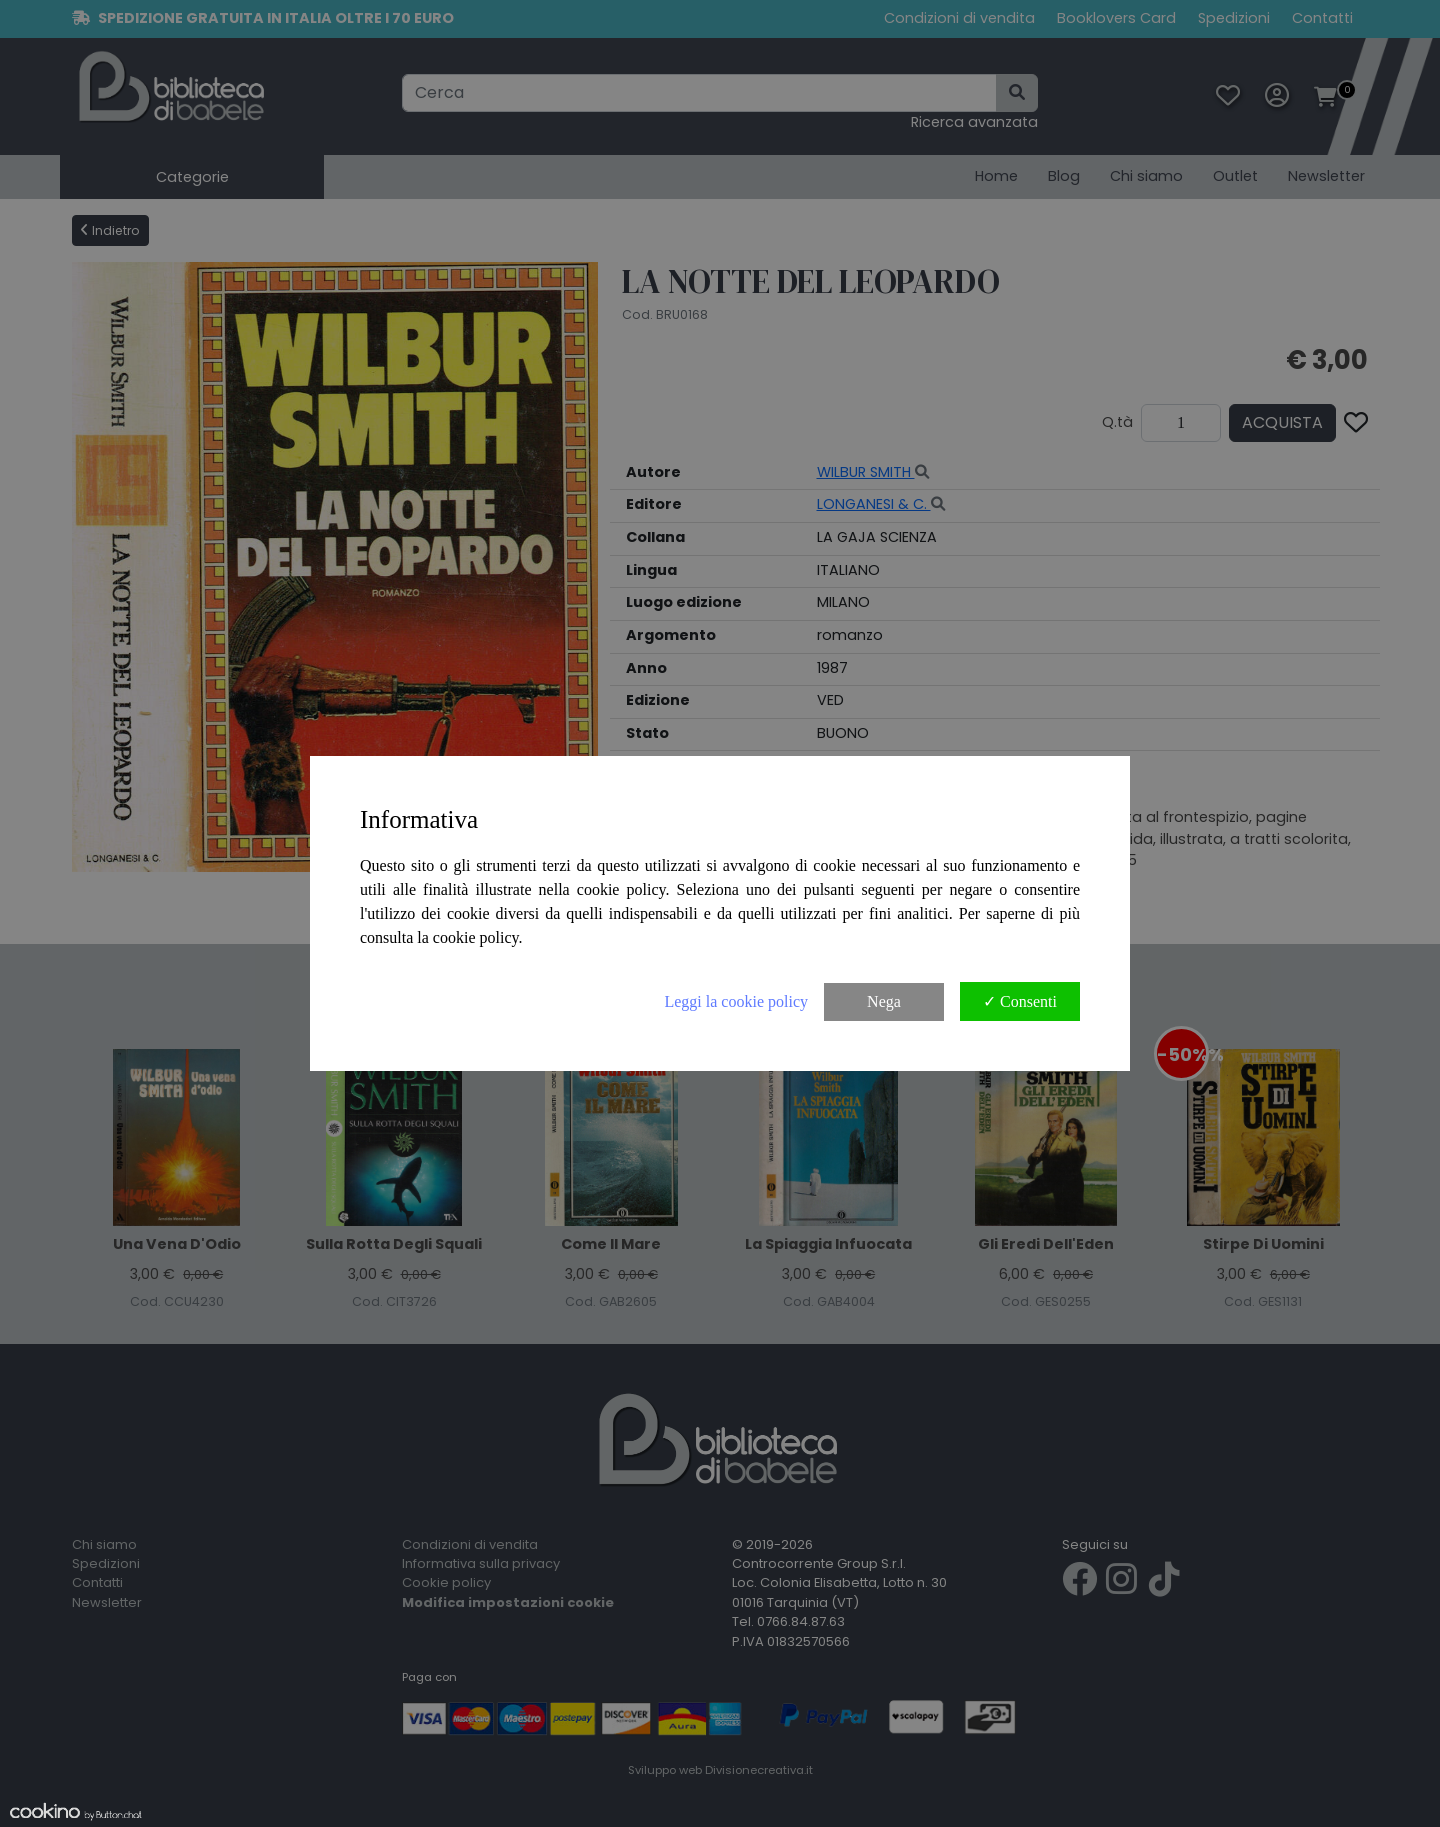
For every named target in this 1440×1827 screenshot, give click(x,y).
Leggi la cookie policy (736, 1001)
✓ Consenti (1020, 1001)
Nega (884, 1001)
